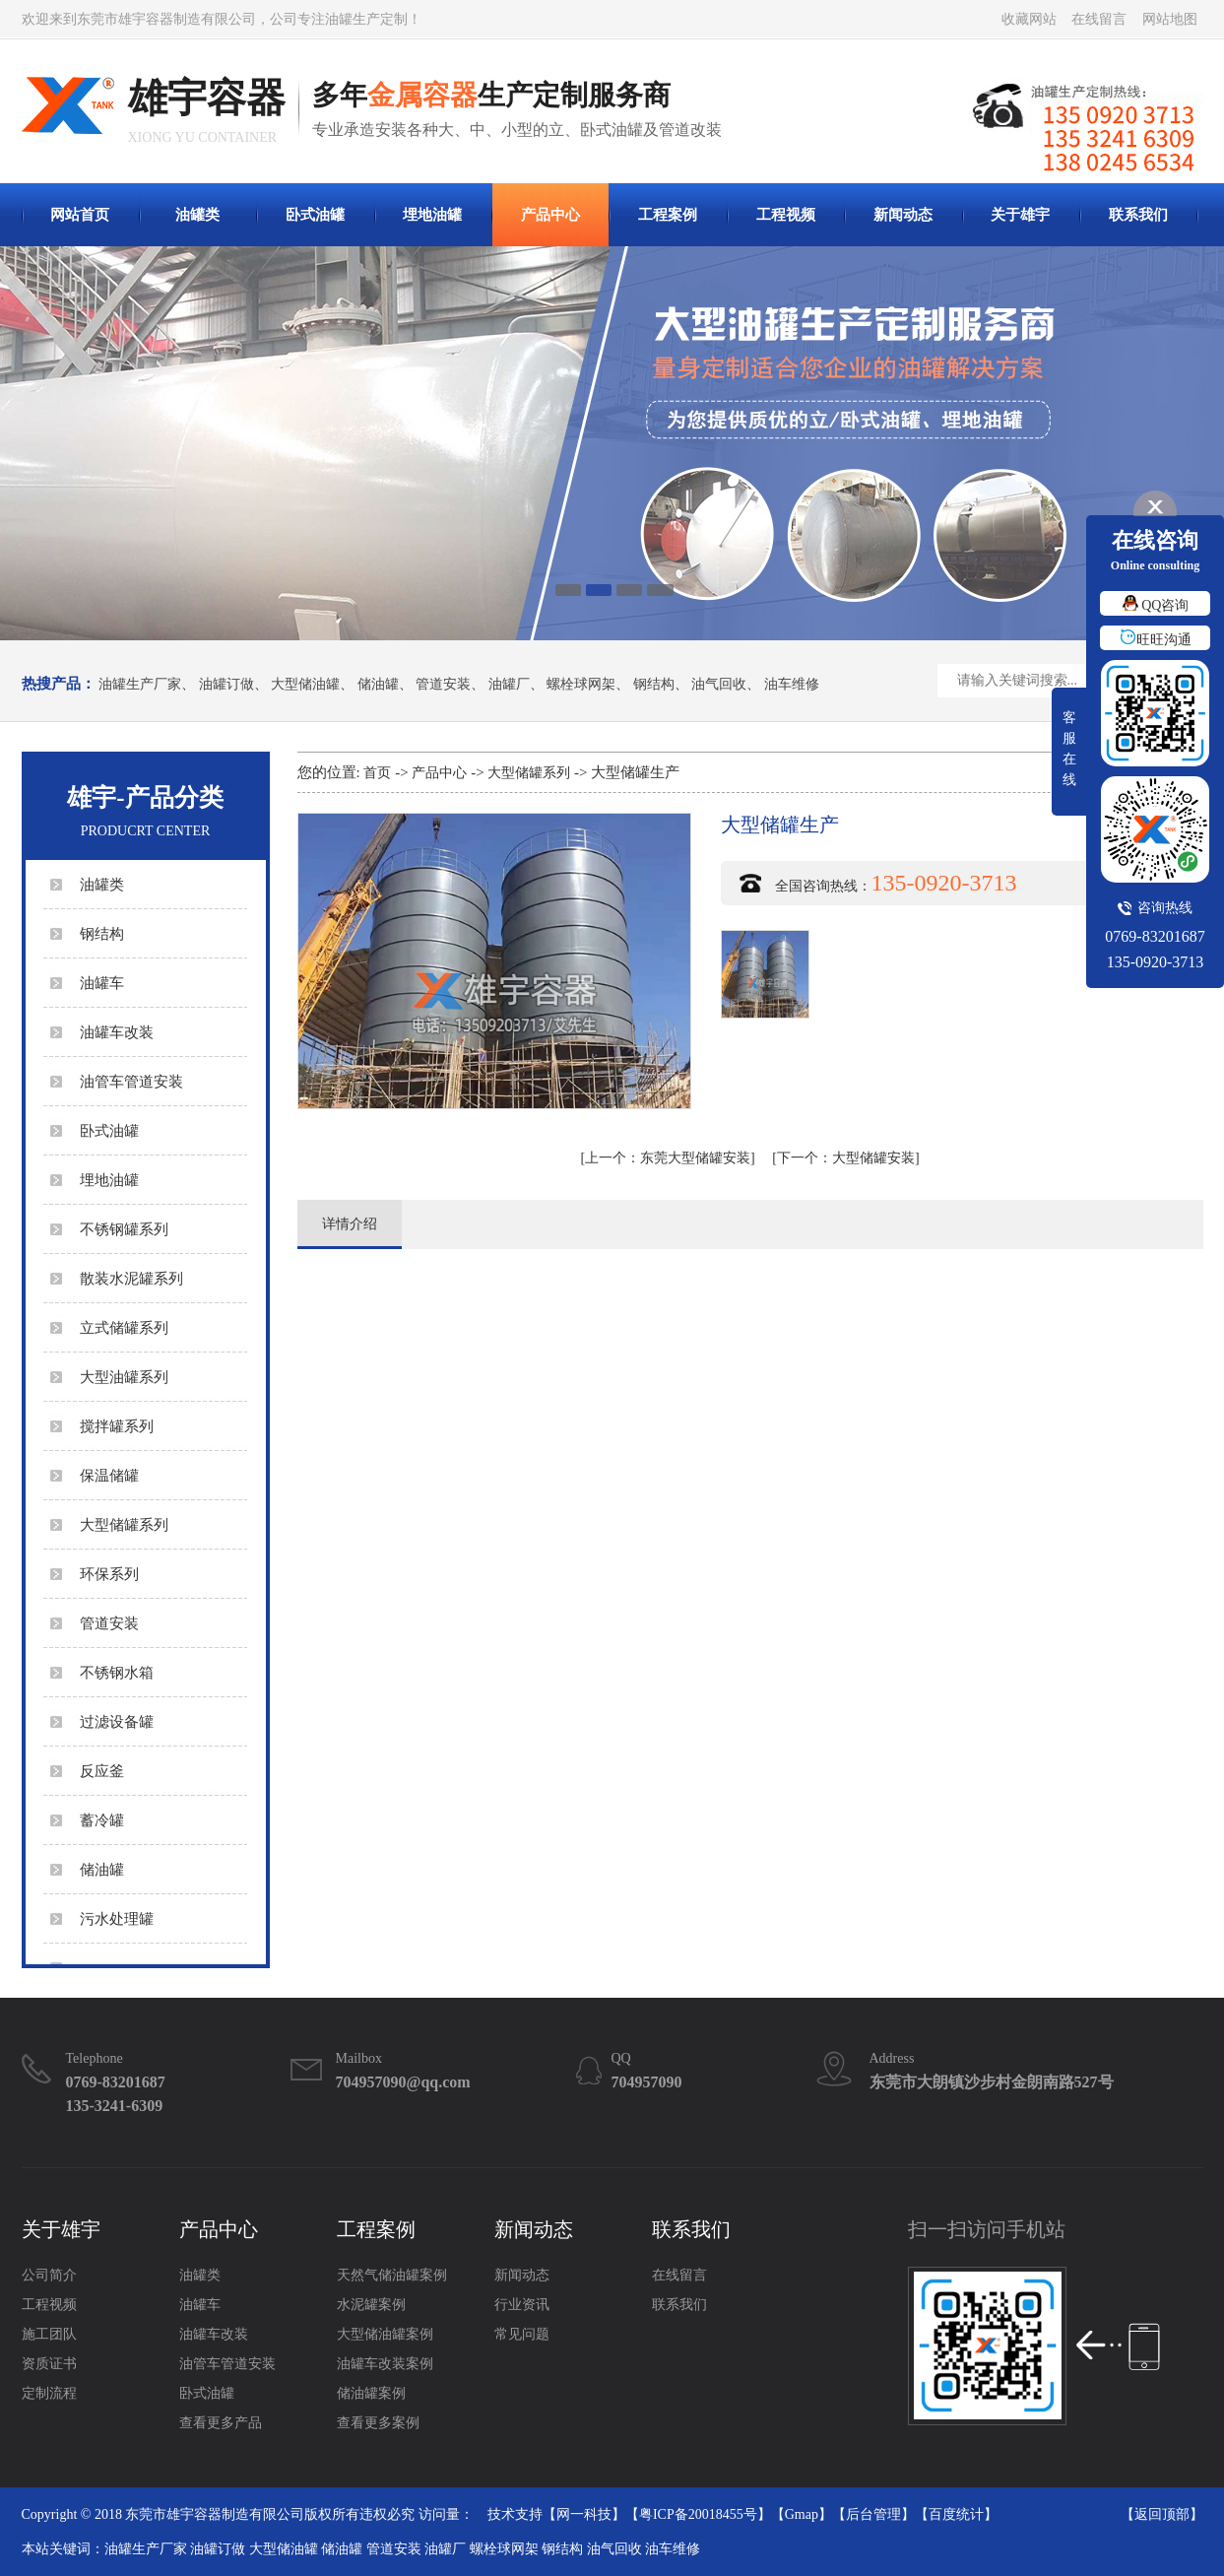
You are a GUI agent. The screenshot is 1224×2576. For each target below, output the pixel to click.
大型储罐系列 (124, 1525)
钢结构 (654, 685)
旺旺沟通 (1156, 639)
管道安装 (443, 685)
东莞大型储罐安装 (667, 1158)
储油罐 (378, 685)
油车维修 (791, 685)
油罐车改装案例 (385, 2363)
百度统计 (956, 2514)
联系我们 (1138, 215)
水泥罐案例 (371, 2304)
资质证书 (49, 2363)
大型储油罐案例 (385, 2334)
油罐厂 (509, 685)
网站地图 (1169, 19)
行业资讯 (521, 2304)
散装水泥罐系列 (131, 1279)
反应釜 (102, 1771)
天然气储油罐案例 (392, 2275)
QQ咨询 (1156, 605)
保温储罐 (109, 1476)
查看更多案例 (378, 2422)
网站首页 (79, 215)
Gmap (801, 2514)
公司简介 (49, 2275)
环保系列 (109, 1574)
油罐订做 (226, 685)
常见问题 (521, 2334)
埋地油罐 (432, 215)
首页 (377, 772)
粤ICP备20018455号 (698, 2514)
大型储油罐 (305, 685)
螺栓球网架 (581, 685)
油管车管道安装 (131, 1082)
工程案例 (667, 215)
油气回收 (718, 685)
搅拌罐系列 (117, 1426)
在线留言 (1099, 19)
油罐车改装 (117, 1032)
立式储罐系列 (124, 1328)
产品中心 (550, 215)
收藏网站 (1029, 19)
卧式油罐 (315, 215)
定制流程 (49, 2393)
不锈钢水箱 (117, 1673)
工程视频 (785, 215)
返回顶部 (1162, 2514)
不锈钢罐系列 (124, 1229)
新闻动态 (903, 215)
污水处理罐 (117, 1919)
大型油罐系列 (124, 1377)
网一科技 (584, 2514)
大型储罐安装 (846, 1158)
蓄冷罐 (102, 1820)
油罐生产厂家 (139, 685)
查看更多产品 (220, 2422)
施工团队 (49, 2334)
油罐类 (197, 215)
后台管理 (873, 2514)
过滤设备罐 (117, 1722)
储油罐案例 (371, 2393)
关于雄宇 (1020, 215)
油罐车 (102, 983)
